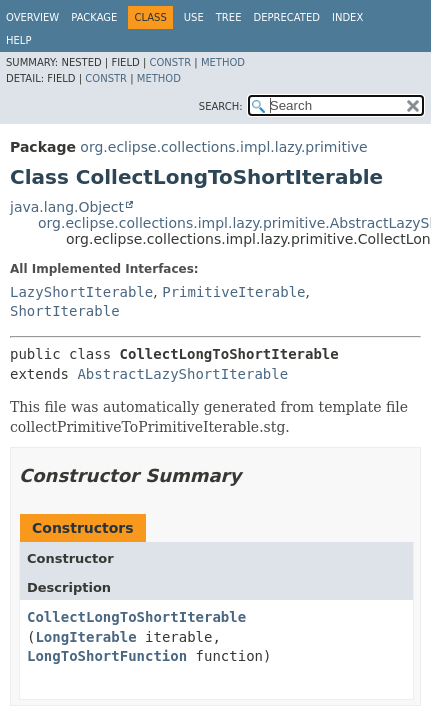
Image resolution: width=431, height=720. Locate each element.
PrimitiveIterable (233, 292)
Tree (229, 17)
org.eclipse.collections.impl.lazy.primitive (223, 147)
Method (223, 62)
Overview (32, 17)
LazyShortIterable (81, 292)
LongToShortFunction (107, 656)
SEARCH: (221, 106)
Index (347, 17)
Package (94, 17)
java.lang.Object (67, 207)
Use (194, 17)
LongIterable (85, 637)
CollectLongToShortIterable (136, 617)
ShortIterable (65, 311)
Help (18, 40)
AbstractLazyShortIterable (182, 374)
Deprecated (286, 17)
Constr (170, 62)
